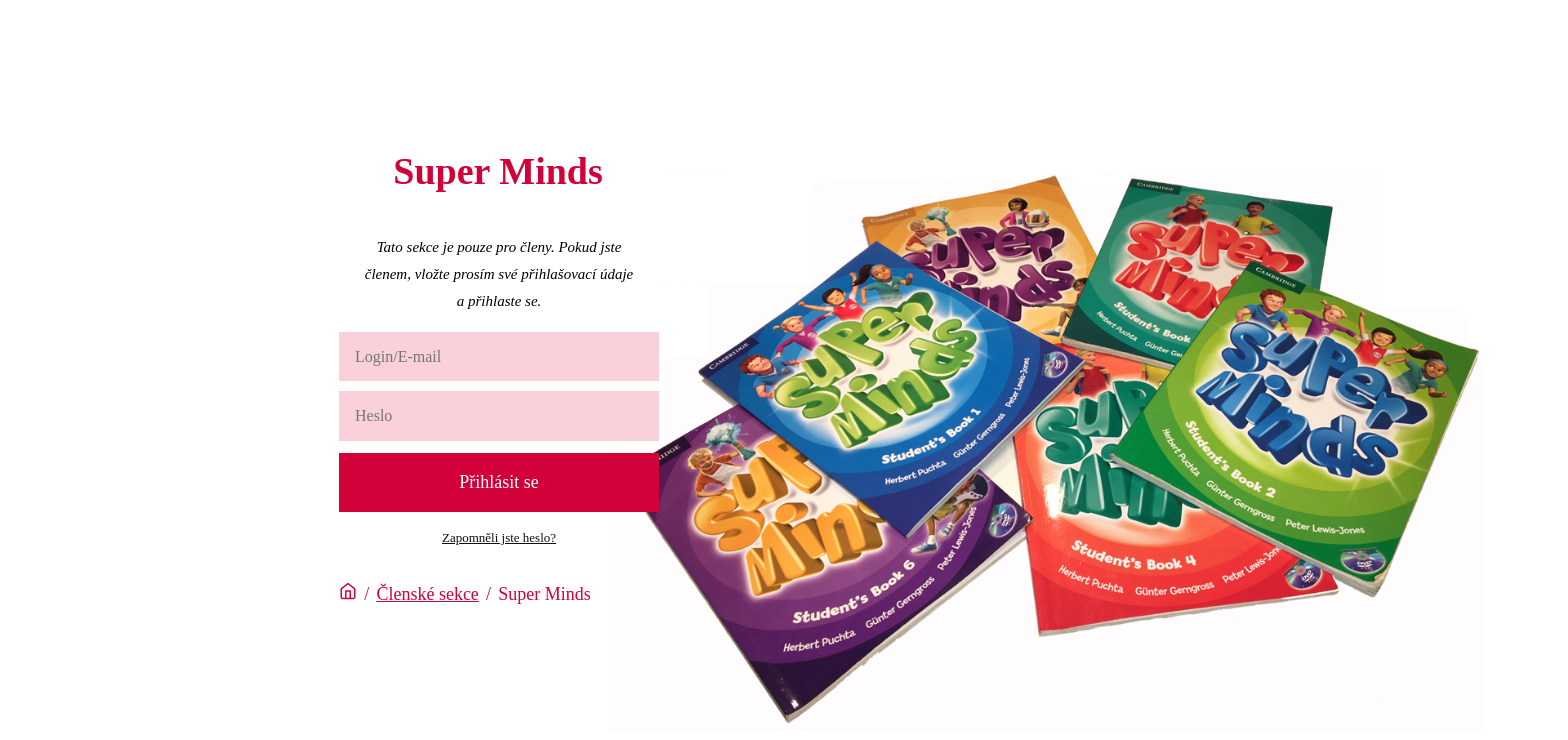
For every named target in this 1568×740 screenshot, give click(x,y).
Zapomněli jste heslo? (499, 537)
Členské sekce (427, 594)
